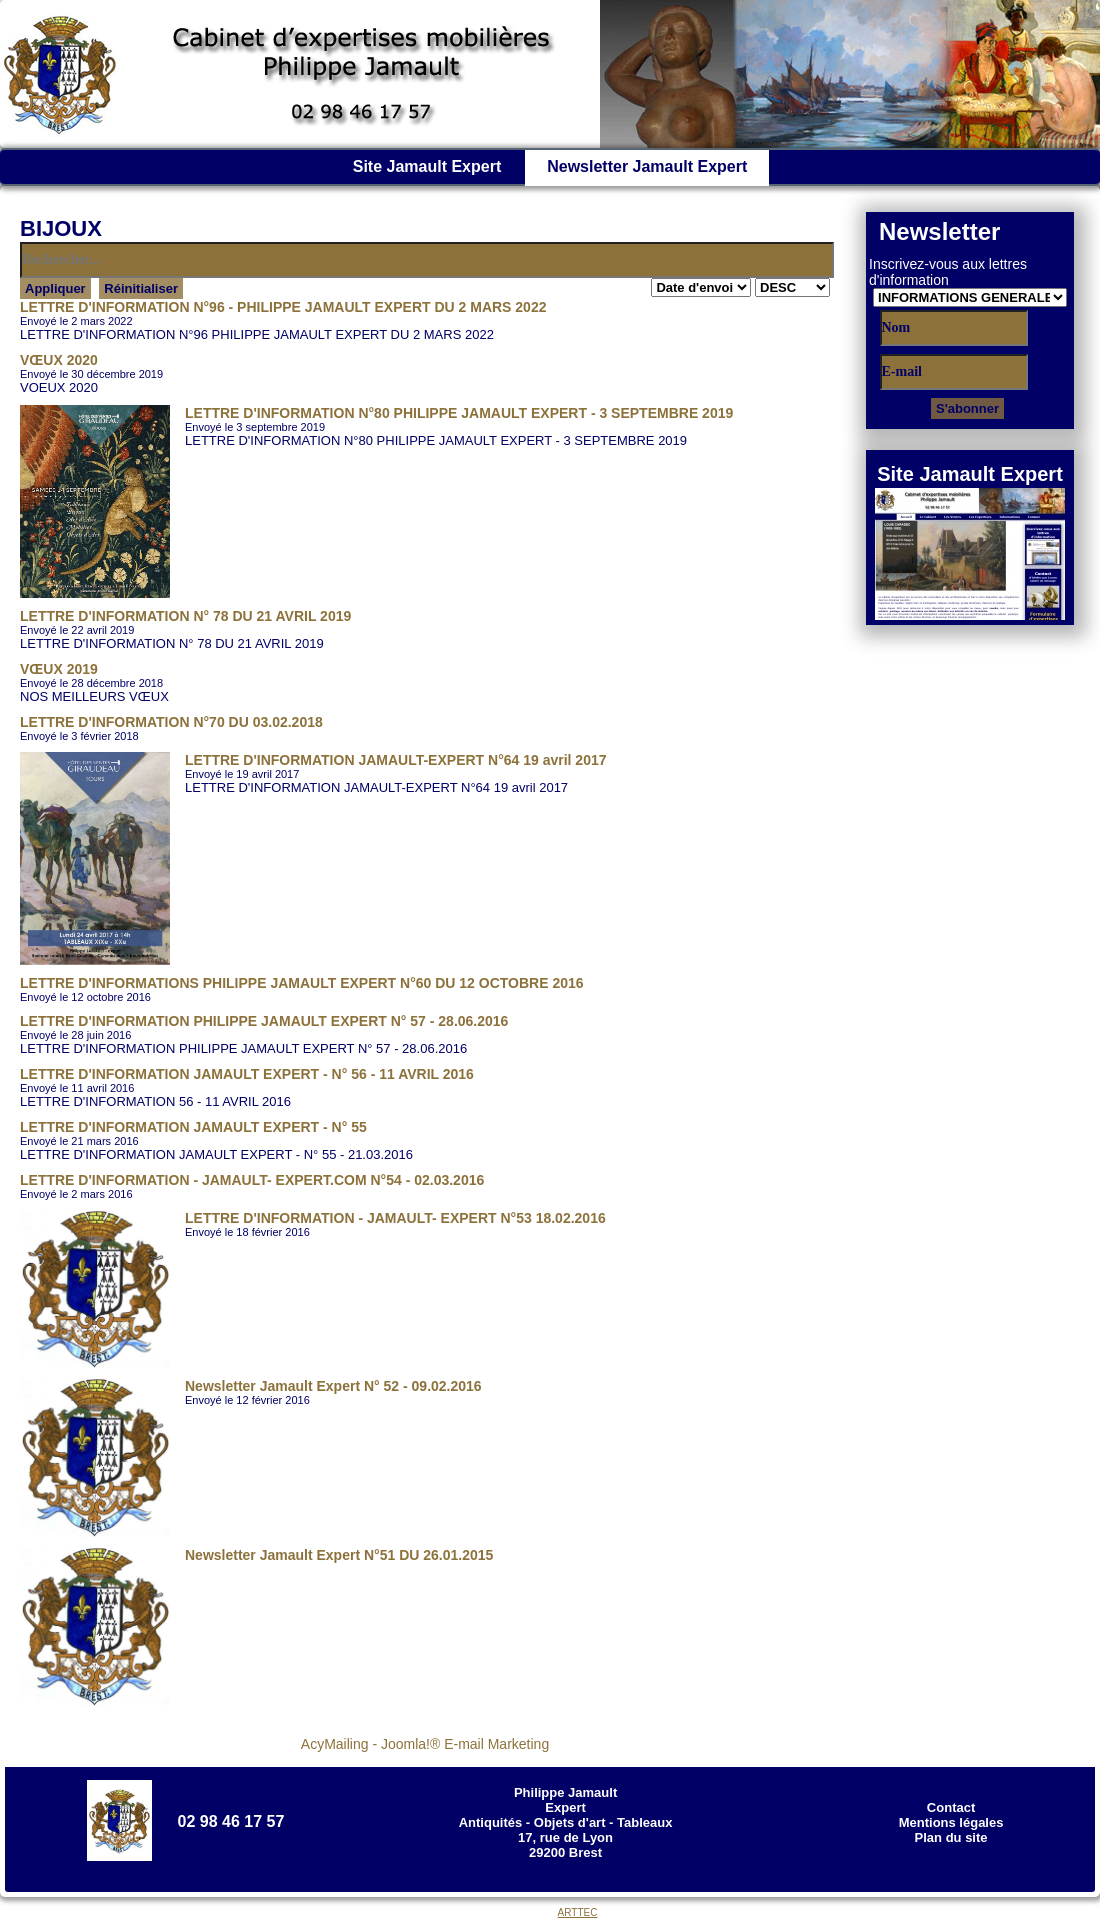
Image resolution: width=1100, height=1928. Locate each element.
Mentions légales (951, 1822)
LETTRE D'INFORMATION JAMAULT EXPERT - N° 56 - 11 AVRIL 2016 (247, 1074)
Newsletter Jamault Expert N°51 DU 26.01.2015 (339, 1555)
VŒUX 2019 (59, 669)
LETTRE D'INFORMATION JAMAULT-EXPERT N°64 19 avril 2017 (396, 760)
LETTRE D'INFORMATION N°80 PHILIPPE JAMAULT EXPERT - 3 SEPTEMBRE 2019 (459, 413)
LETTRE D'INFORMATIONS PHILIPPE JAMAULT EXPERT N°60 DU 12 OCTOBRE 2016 (302, 983)
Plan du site (951, 1837)
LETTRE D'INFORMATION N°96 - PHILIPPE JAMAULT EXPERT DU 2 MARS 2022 (283, 307)
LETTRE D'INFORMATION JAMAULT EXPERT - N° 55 (193, 1127)
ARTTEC (578, 1912)
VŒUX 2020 (59, 360)
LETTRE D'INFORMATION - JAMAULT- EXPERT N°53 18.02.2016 (395, 1218)
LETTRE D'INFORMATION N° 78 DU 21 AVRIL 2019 (185, 616)
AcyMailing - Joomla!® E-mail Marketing (425, 1744)
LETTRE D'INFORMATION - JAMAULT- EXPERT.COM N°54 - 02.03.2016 (252, 1180)
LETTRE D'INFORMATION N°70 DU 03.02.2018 (171, 722)
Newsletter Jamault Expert (647, 166)
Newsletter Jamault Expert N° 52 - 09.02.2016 (333, 1386)
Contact (951, 1807)
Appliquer (55, 288)
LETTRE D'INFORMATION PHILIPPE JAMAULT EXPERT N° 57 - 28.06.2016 (264, 1021)
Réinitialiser (141, 288)
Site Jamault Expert (427, 166)
